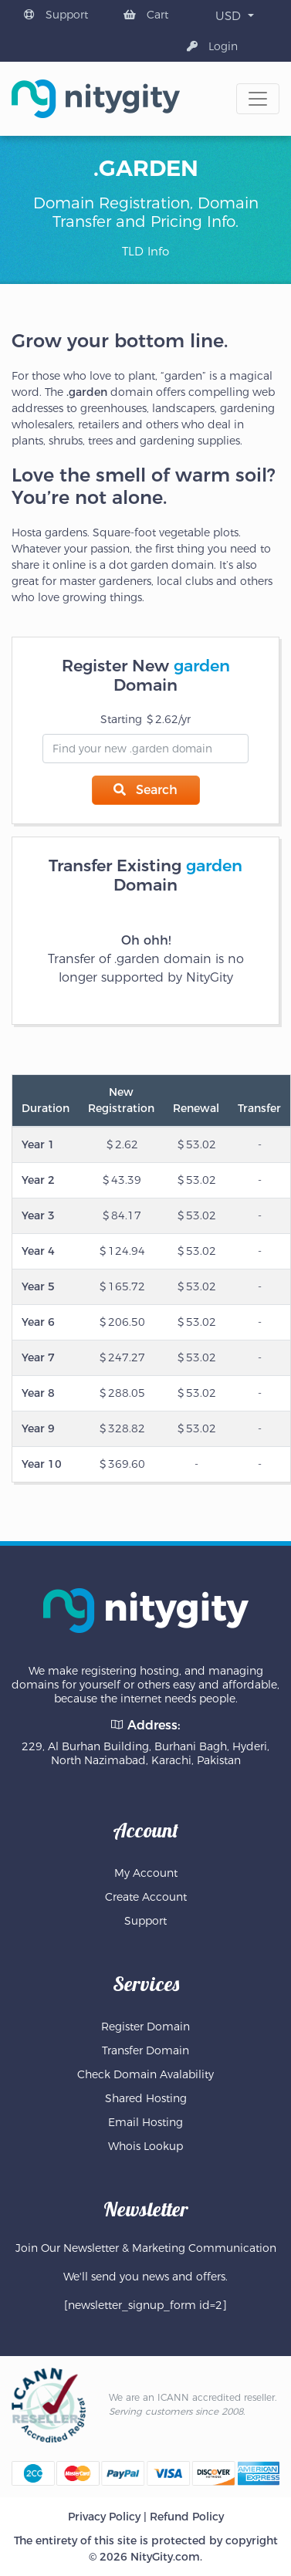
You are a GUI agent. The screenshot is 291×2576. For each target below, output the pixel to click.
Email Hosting (145, 2122)
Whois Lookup (145, 2146)
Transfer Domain (145, 2050)
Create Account (146, 1897)
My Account (146, 1873)
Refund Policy (187, 2517)
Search (145, 790)
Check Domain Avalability (145, 2074)
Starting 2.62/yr (145, 719)
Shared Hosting (146, 2098)
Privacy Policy (104, 2517)
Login (212, 46)
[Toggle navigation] (257, 98)
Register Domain (145, 2026)
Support (56, 15)
